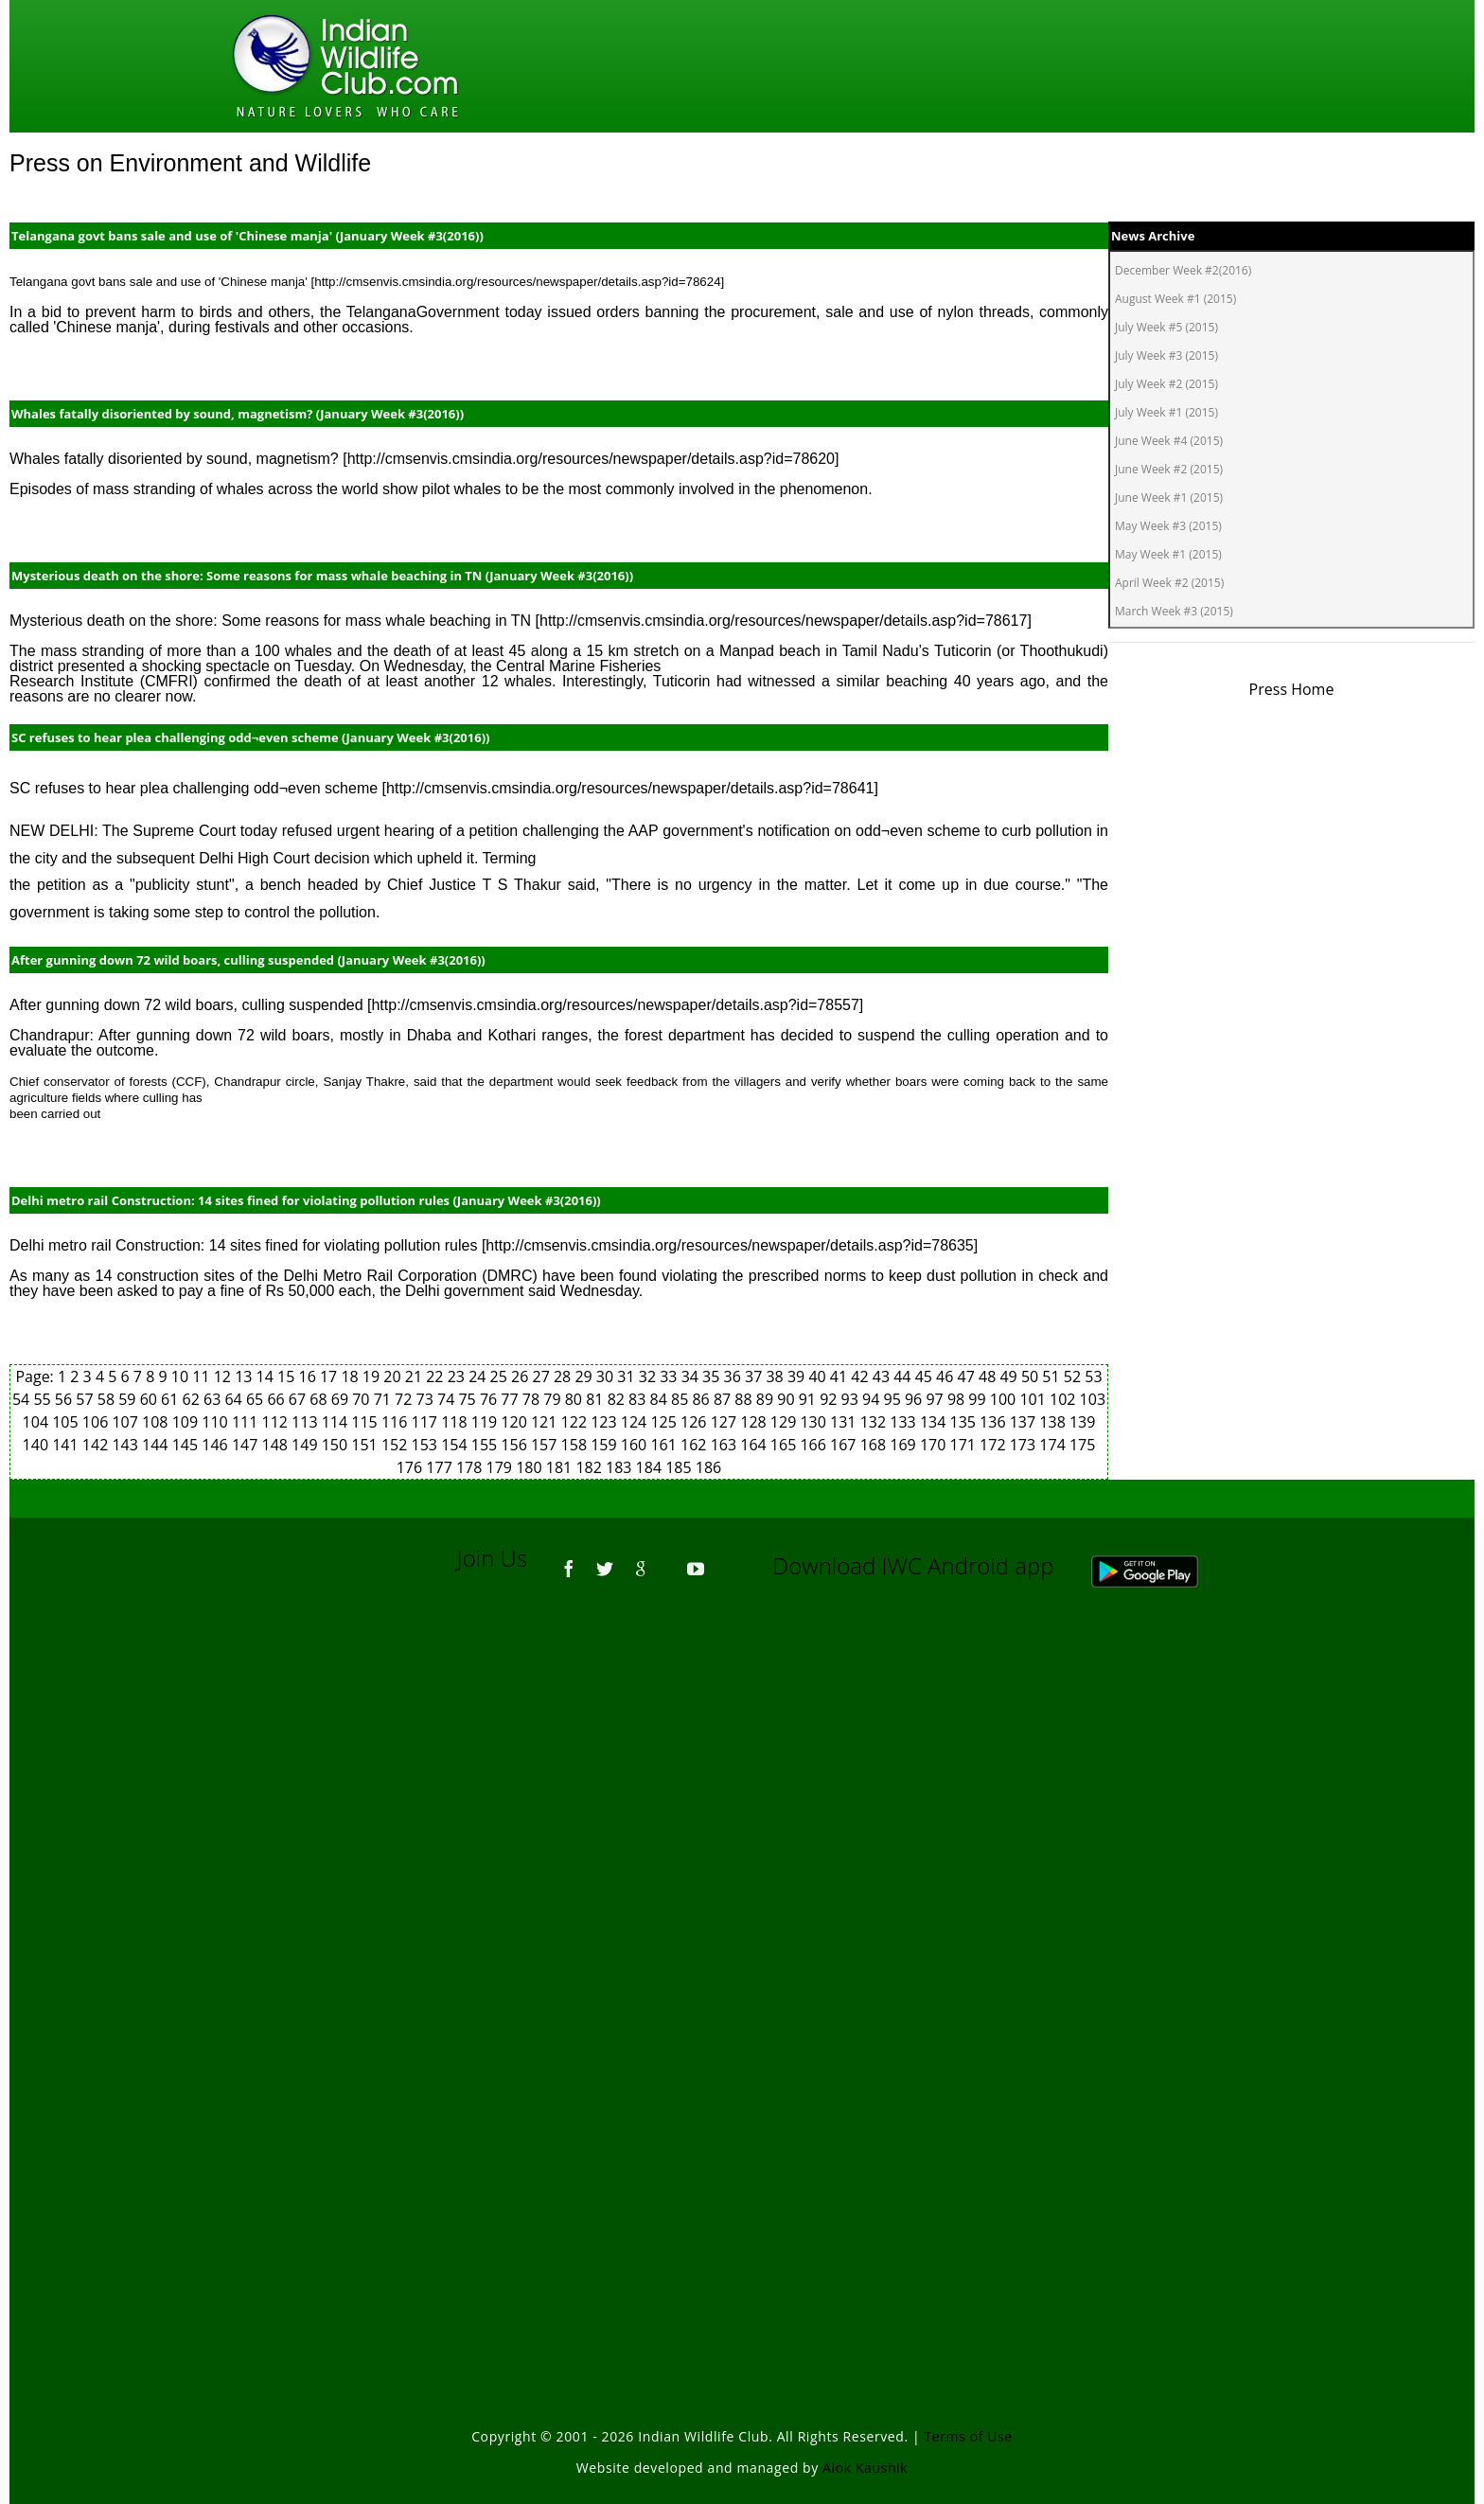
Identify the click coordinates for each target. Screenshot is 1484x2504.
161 (665, 1444)
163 (726, 1444)
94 (872, 1399)
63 (213, 1399)
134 (935, 1422)
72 (405, 1399)
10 (181, 1376)
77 (511, 1399)
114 (337, 1422)
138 (1054, 1422)
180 (531, 1467)
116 (396, 1422)
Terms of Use (969, 2436)
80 (575, 1399)
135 (965, 1422)
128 (755, 1422)
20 (393, 1376)
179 (501, 1467)
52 (1074, 1376)
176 (412, 1467)
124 (636, 1422)
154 (456, 1444)
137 (1025, 1422)
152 (396, 1444)
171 (965, 1444)
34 (691, 1376)
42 (861, 1376)
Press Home (1291, 689)
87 (724, 1399)
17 (330, 1376)
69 (341, 1399)
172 (995, 1444)
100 (1005, 1399)
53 (1093, 1376)
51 (1052, 1376)
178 (471, 1467)
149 (307, 1444)
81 (596, 1399)
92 (830, 1399)
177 (441, 1467)
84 (660, 1399)
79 (553, 1399)
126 (695, 1422)
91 (809, 1399)
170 (935, 1444)
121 (546, 1422)
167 (845, 1444)
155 (486, 1444)
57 (86, 1399)
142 (97, 1444)
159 (606, 1444)
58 (107, 1399)
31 (627, 1376)
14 (266, 1376)
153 (427, 1444)
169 (905, 1444)
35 (712, 1376)
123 (606, 1422)
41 (840, 1376)
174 (1054, 1444)
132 (875, 1422)
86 (702, 1399)
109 (187, 1422)
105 (67, 1422)
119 (486, 1422)
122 (576, 1422)
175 (1082, 1444)
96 (915, 1399)
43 (883, 1376)
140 (38, 1444)
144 (157, 1444)
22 (436, 1376)
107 (127, 1422)
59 (128, 1399)
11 (202, 1376)
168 (875, 1444)
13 (245, 1376)
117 (427, 1422)
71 (384, 1399)
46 (946, 1376)
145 (187, 1444)
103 (1092, 1399)
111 (247, 1422)
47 (968, 1376)
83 (638, 1399)
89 (766, 1399)
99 (978, 1399)
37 (755, 1376)
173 (1025, 1444)
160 (636, 1444)
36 (734, 1376)
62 (193, 1399)
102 (1065, 1399)
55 (43, 1399)
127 (726, 1422)
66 (277, 1399)
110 (217, 1422)
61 (171, 1399)
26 (521, 1376)
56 (65, 1399)
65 (256, 1399)
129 (785, 1422)
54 (22, 1399)
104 (38, 1422)
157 (546, 1444)
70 (362, 1399)
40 (818, 1376)
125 (665, 1422)
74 (447, 1399)
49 (1009, 1376)
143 (127, 1444)
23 (458, 1376)
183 (621, 1467)
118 (456, 1422)
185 (680, 1467)
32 (649, 1376)
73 (426, 1399)
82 (618, 1399)
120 (516, 1422)
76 (490, 1399)
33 (670, 1376)
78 (532, 1399)
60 (150, 1399)
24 (478, 1376)
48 (989, 1376)
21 (415, 1376)
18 (351, 1376)
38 (776, 1376)
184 (651, 1467)
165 (785, 1444)
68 (319, 1399)
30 (606, 1376)
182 (590, 1467)
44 (903, 1376)
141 (67, 1444)
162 (695, 1444)
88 (744, 1399)
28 (564, 1376)
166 (815, 1444)
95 (894, 1399)
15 (287, 1376)
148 (276, 1444)
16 (309, 1376)
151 (366, 1444)
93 (851, 1399)
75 (468, 1399)
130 (815, 1422)
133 (905, 1422)
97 (936, 1399)
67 (299, 1399)
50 (1031, 1376)
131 (845, 1422)
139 (1082, 1422)
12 (224, 1376)
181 (561, 1467)
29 (584, 1376)
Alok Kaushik (865, 2468)
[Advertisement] (742, 1858)
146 (217, 1444)
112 (276, 1422)
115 (366, 1422)
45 (925, 1376)
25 (500, 1376)
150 (337, 1444)
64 (234, 1399)
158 (576, 1444)
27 (542, 1376)
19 (372, 1376)
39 (797, 1376)
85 (681, 1399)
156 (516, 1444)
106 (97, 1422)
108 (157, 1422)
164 (755, 1444)
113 (307, 1422)
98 (957, 1399)
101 (1034, 1399)
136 (995, 1422)
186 (708, 1467)
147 (247, 1444)
